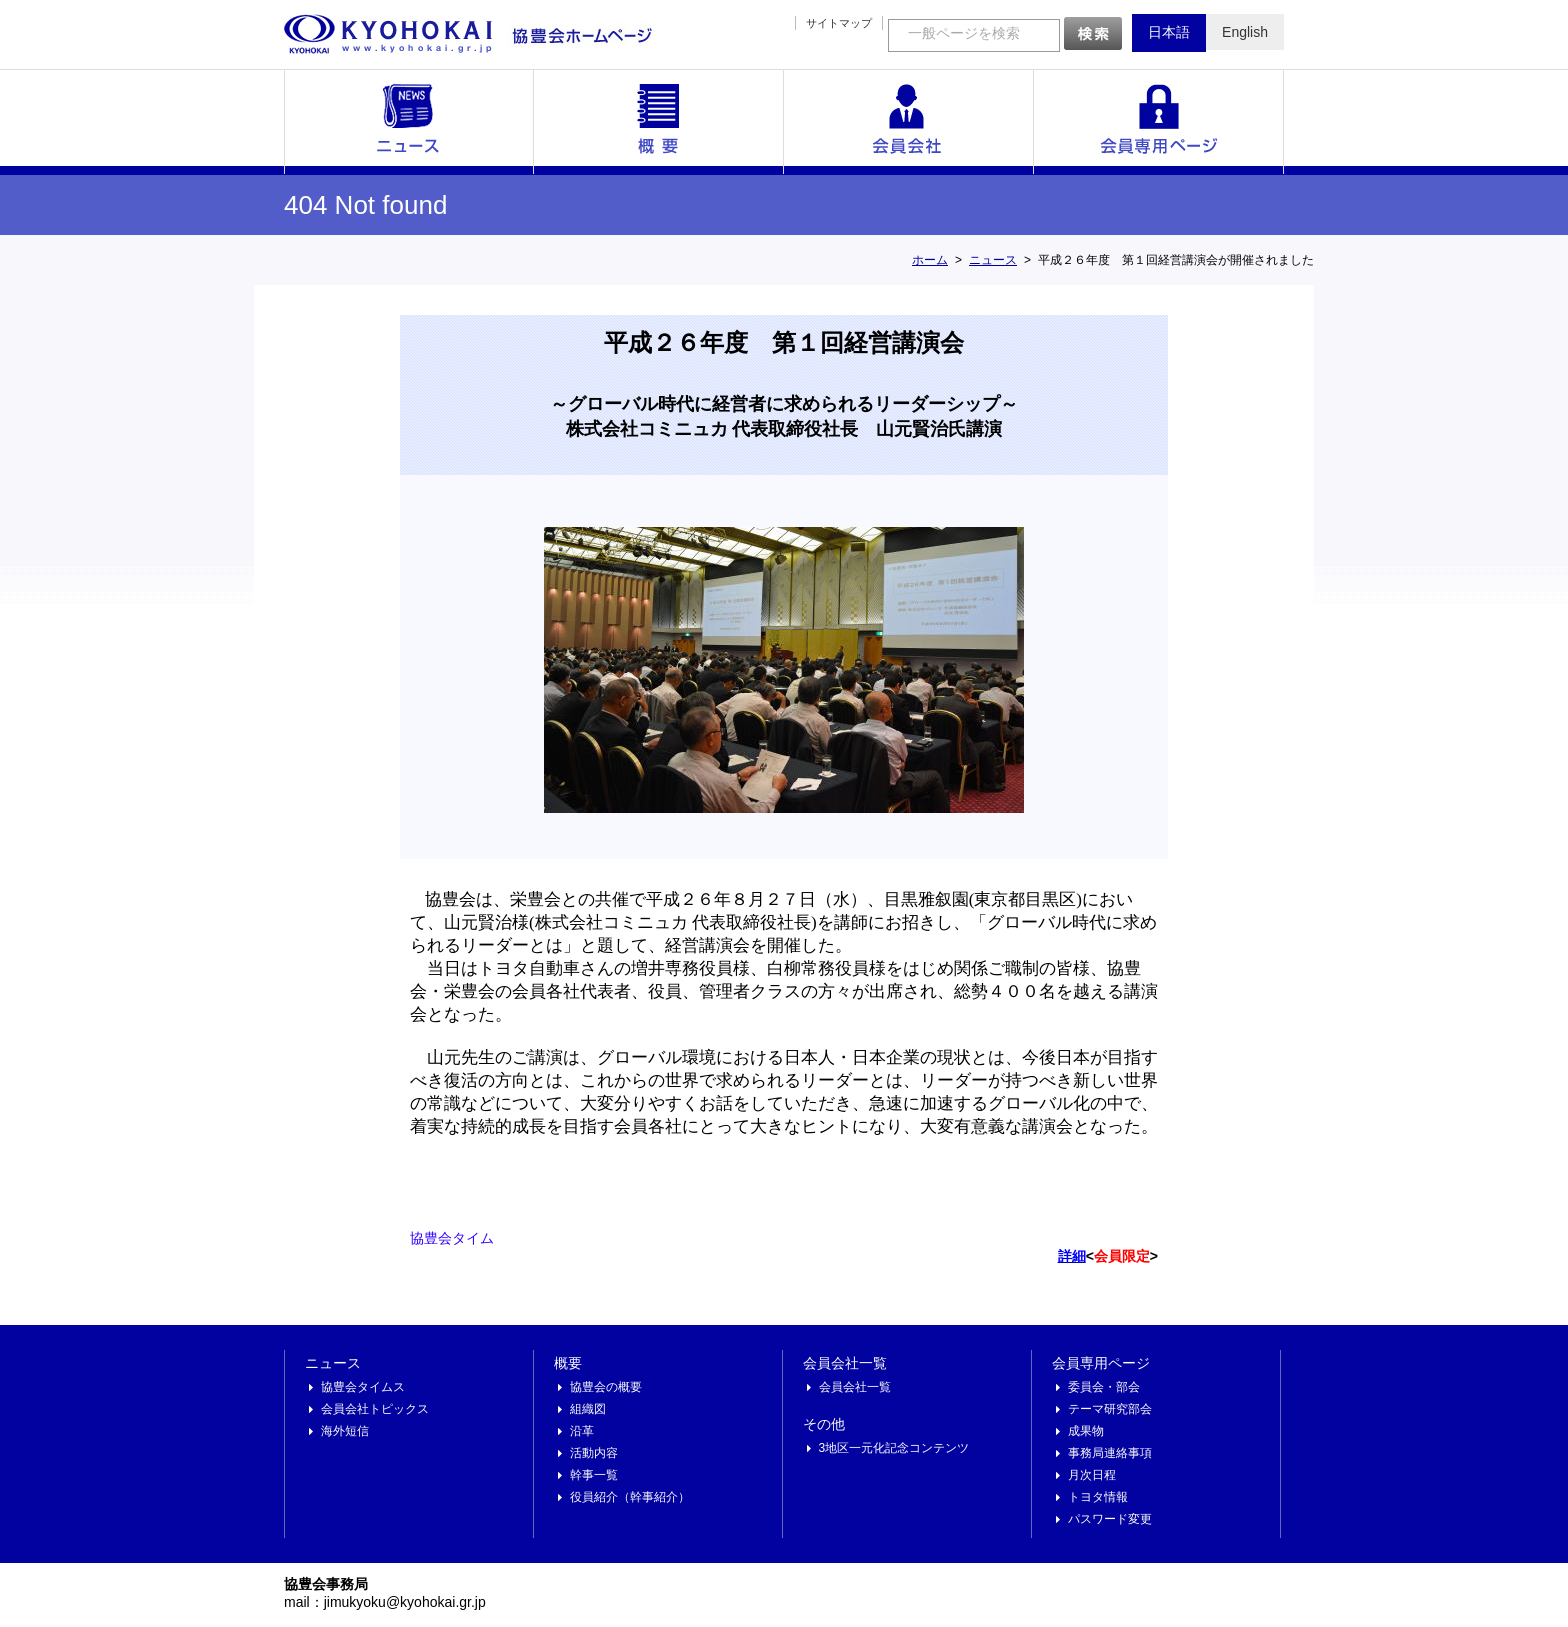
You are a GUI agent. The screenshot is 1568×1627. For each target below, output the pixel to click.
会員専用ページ (1159, 122)
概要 (659, 122)
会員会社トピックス (375, 1409)
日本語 (1169, 32)
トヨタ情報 (1098, 1497)
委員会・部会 (1104, 1387)
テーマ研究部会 (1110, 1409)
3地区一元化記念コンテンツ (894, 1448)
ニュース (409, 122)
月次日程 (1092, 1475)
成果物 (1086, 1431)
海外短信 (345, 1431)
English (1245, 32)
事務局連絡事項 (1110, 1453)
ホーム (930, 260)
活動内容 (594, 1453)
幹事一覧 (594, 1475)
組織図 (588, 1409)
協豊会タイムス (363, 1387)
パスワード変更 (1110, 1519)
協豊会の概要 (606, 1387)
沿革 (582, 1431)
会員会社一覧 (909, 122)
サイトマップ (839, 23)
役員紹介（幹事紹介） (630, 1497)
